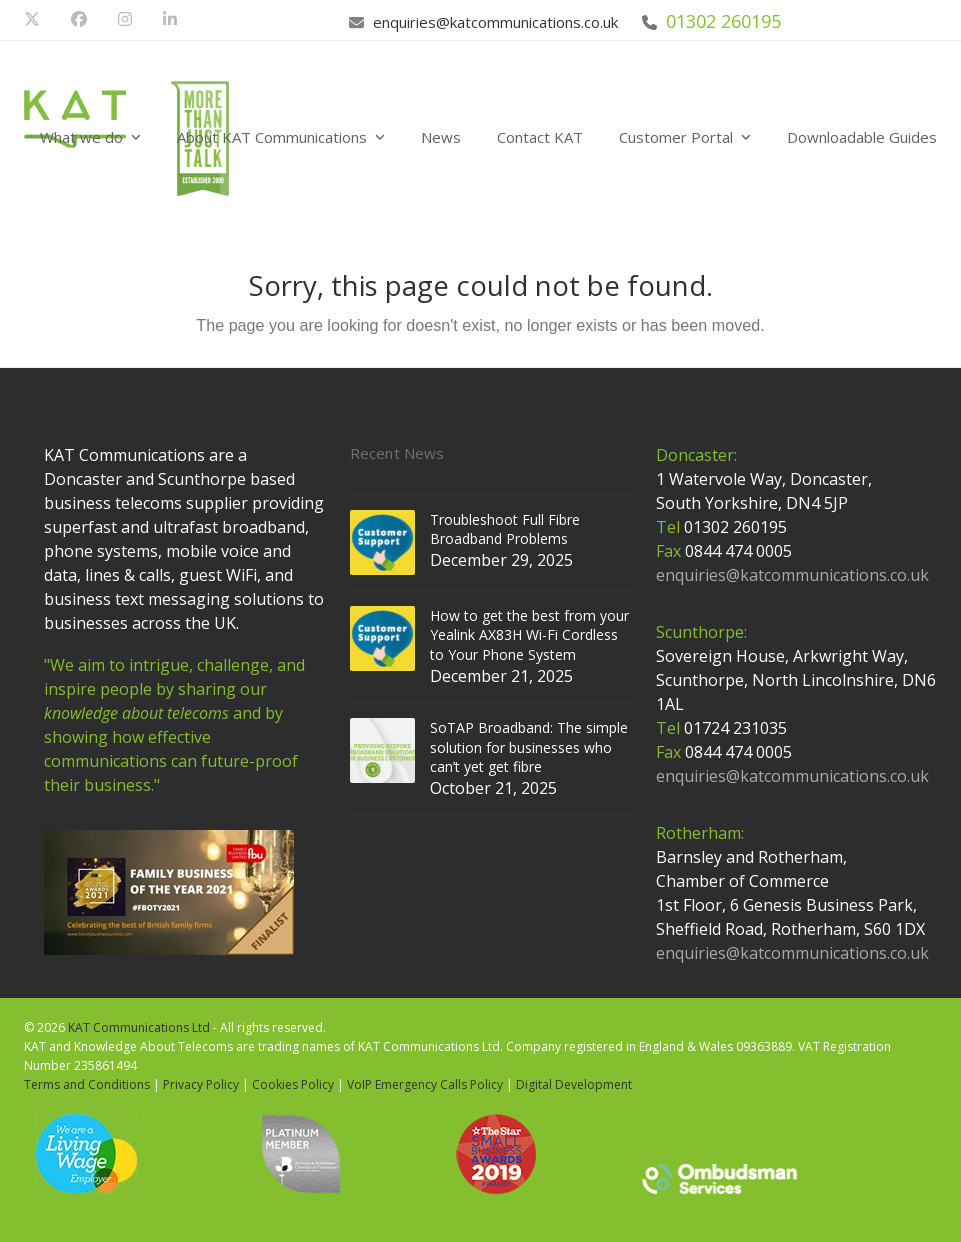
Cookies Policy (293, 1084)
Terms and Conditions (87, 1084)
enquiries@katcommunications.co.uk (495, 22)
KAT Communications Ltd (139, 1027)
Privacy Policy (201, 1084)
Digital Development (574, 1084)
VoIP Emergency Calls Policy (425, 1084)
